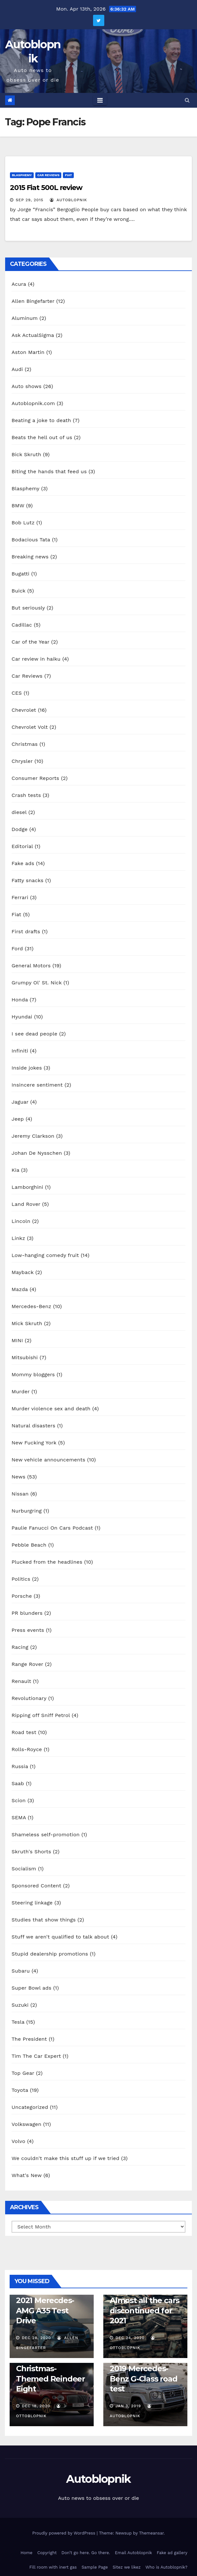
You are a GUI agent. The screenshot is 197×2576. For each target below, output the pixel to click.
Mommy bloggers (33, 1374)
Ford (17, 948)
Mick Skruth (27, 1323)
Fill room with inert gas (53, 2567)
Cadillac (22, 625)
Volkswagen (26, 2124)
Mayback (23, 1272)
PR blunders (27, 1613)
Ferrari (20, 897)
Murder (21, 1391)
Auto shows (26, 386)
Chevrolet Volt (30, 727)
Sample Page (94, 2567)
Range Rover (27, 1664)
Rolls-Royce (27, 1749)
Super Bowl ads (31, 1988)
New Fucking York (34, 1443)
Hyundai (22, 1017)
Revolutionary (29, 1698)
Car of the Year (30, 642)
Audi (17, 369)
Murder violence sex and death (51, 1409)
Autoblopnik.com (33, 403)
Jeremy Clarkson (33, 1136)
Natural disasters (33, 1426)
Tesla (18, 2022)
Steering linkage (32, 1903)
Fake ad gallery (172, 2552)
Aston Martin (28, 352)
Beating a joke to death (41, 420)
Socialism (24, 1869)
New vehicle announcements (48, 1460)
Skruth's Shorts (31, 1851)
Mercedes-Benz (31, 1306)
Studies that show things (44, 1920)
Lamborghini (27, 1187)
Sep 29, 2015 (29, 200)
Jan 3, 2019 (128, 2406)
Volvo (18, 2141)
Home (26, 2552)
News (18, 1477)
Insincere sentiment (37, 1085)
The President (29, 2039)
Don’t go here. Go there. (86, 2552)
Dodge (20, 829)
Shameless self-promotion (46, 1834)
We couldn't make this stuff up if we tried (65, 2158)
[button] (187, 100)
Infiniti (20, 1051)
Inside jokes (27, 1068)
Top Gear (23, 2073)
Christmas (25, 744)
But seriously (28, 608)
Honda (20, 1000)
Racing (20, 1647)
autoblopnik (68, 200)
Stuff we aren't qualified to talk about (60, 1937)
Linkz (18, 1238)
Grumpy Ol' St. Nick (37, 983)
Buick (18, 591)
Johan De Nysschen (37, 1153)
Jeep (18, 1119)
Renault (21, 1681)
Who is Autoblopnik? (166, 2567)
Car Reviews (48, 175)
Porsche (22, 1596)
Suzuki (20, 2005)
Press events (28, 1630)
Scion (19, 1800)
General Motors (31, 966)
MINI (17, 1340)
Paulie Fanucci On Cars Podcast (52, 1528)
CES (17, 693)
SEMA (19, 1817)
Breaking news (30, 557)
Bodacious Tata (31, 540)
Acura (19, 284)
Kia (15, 1170)
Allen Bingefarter (33, 301)
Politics (21, 1579)
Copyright (46, 2552)
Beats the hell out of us (42, 437)
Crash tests (26, 795)
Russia (20, 1766)
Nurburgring (27, 1511)
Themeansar (151, 2533)
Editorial (22, 846)
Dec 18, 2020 (36, 2406)
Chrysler (22, 761)
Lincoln (21, 1221)
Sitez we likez (127, 2567)
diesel (19, 812)
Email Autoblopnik (133, 2552)
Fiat (68, 175)
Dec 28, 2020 (36, 2338)
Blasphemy (22, 175)
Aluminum (25, 318)
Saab (18, 1783)
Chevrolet (24, 710)
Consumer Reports (35, 778)
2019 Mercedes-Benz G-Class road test (143, 2378)
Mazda (20, 1289)
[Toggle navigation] (100, 100)
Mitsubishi (25, 1357)
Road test (24, 1732)
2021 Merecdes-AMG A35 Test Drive (45, 2310)
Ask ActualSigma (33, 335)
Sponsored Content (36, 1886)
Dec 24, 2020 (130, 2338)
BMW (18, 505)
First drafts (26, 931)
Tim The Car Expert (36, 2056)
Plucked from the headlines (47, 1562)
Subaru (21, 1971)
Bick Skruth (26, 454)
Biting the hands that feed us (49, 471)
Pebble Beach (29, 1545)
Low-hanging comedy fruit (45, 1255)
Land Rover (26, 1204)
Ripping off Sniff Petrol (41, 1715)
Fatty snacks (27, 880)
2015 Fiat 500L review (46, 187)
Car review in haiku (36, 659)
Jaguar (20, 1102)
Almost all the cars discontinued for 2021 (144, 2310)
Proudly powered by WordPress (64, 2533)
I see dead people (34, 1034)
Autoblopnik (98, 2479)
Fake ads (23, 863)
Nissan (20, 1494)
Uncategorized (30, 2107)
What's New (27, 2175)
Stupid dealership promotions (50, 1954)
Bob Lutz (23, 523)
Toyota (20, 2090)
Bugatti (21, 574)
